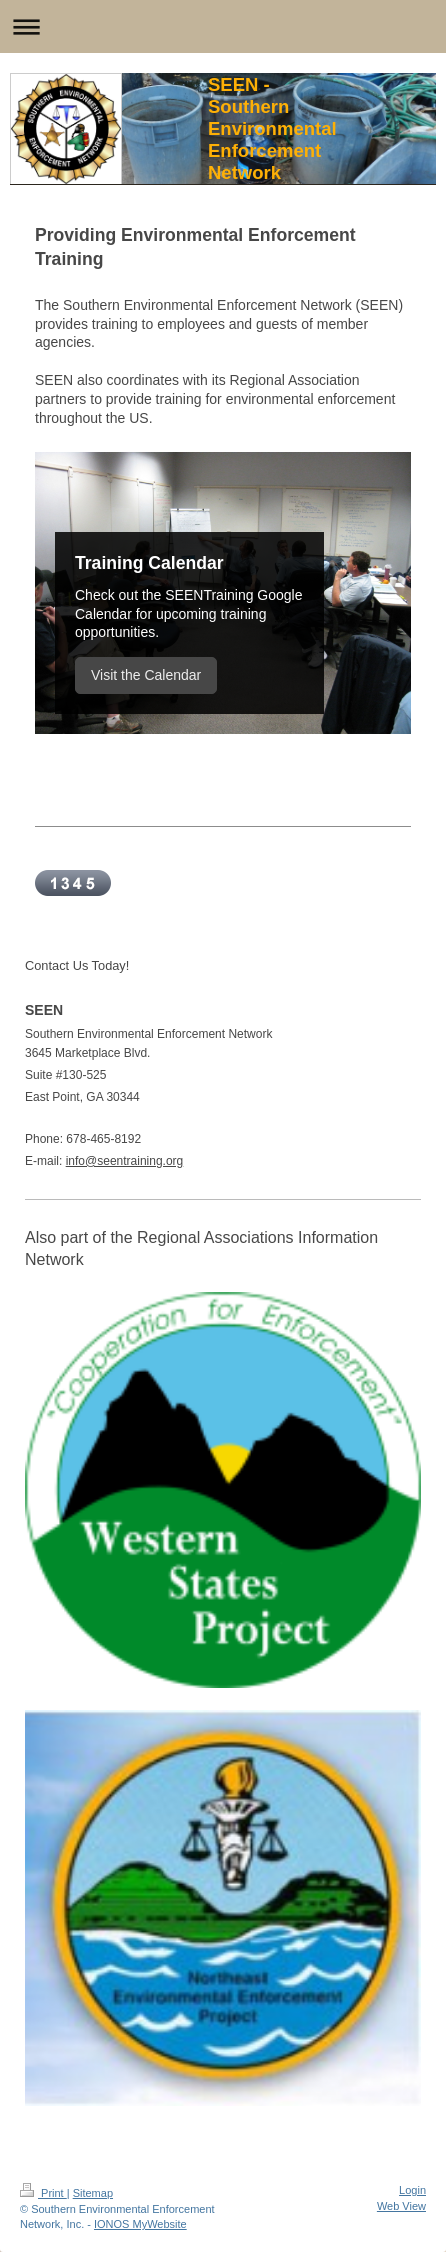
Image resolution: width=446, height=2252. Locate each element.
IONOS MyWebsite (140, 2224)
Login (412, 2190)
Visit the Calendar (146, 675)
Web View (401, 2206)
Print (43, 2193)
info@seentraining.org (125, 1161)
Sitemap (93, 2193)
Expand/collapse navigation (223, 26)
